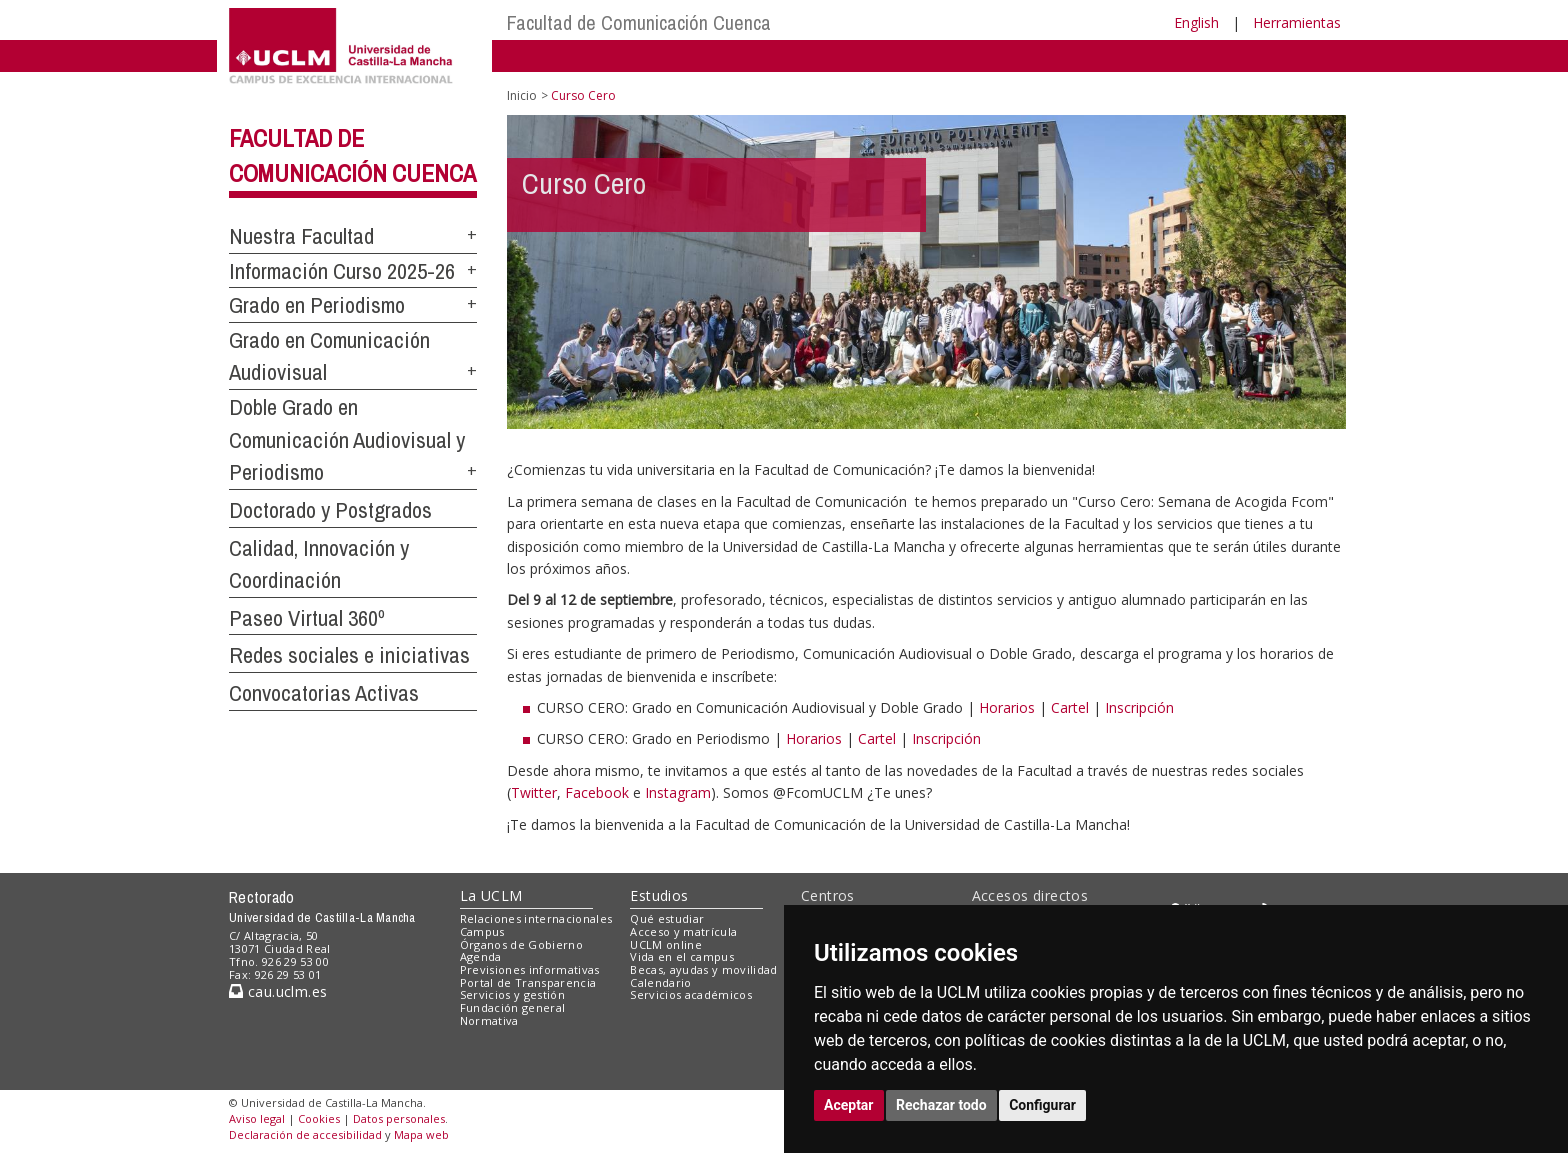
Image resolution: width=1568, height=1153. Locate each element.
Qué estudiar (667, 918)
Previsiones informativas (530, 969)
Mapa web (421, 1134)
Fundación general (513, 1007)
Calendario (660, 982)
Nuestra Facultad (301, 236)
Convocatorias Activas (324, 693)
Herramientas (1297, 22)
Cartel (1070, 707)
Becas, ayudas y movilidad (703, 969)
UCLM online (666, 944)
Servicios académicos (691, 994)
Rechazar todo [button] (941, 1105)
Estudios (659, 895)
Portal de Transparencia (528, 982)
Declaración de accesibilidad (305, 1134)
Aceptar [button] (849, 1105)
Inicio (522, 95)
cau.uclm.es (278, 991)
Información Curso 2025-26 (342, 271)
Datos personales (399, 1118)
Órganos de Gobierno (521, 944)
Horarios (1007, 707)
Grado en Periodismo (317, 305)
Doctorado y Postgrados (330, 510)
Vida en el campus (682, 956)
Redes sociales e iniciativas (349, 655)
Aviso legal (257, 1118)
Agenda (481, 956)
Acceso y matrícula (683, 931)
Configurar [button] (1042, 1105)
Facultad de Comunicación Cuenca (639, 22)
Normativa (489, 1020)
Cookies (319, 1118)
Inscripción (1139, 707)
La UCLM (491, 895)
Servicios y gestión (512, 994)
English (1196, 22)
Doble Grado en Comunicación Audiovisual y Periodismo (347, 439)
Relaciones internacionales (536, 918)
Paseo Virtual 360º (307, 618)
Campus (482, 931)
